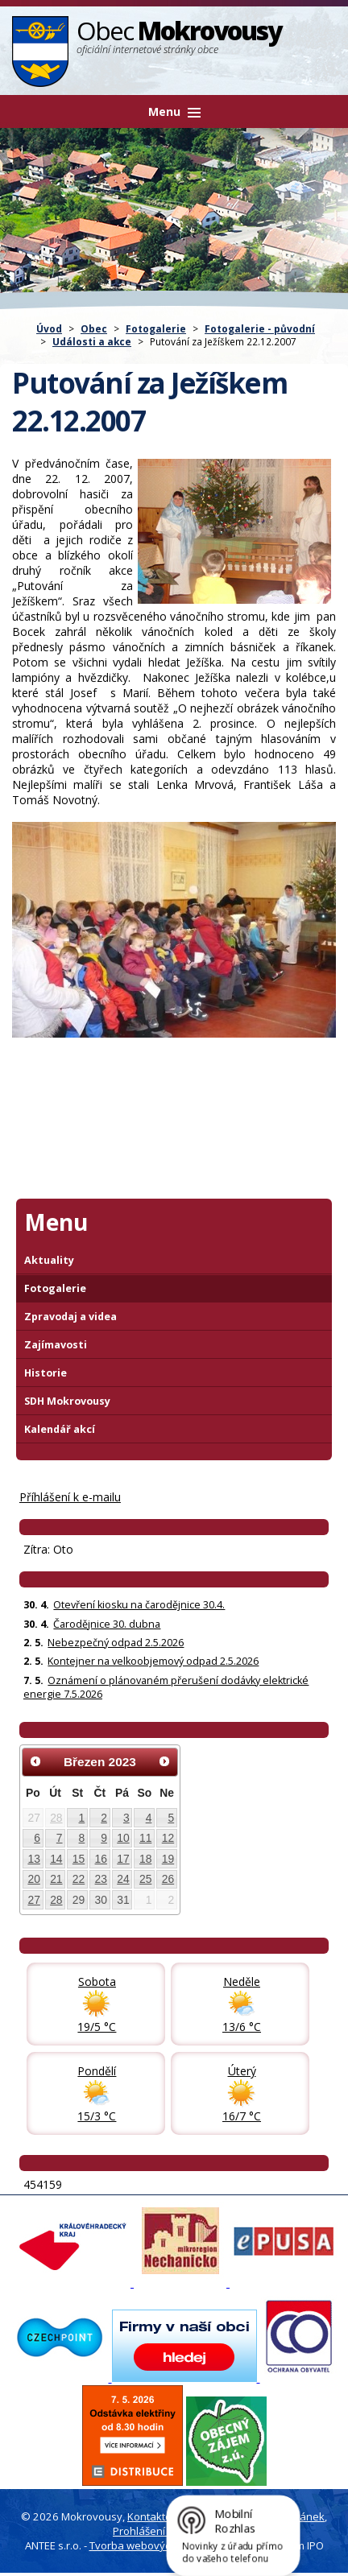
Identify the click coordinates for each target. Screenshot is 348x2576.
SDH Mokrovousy (67, 1401)
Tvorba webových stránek (153, 2545)
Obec (94, 328)
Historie (45, 1373)
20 (33, 1878)
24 (123, 1878)
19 (168, 1858)
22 (78, 1878)
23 (101, 1878)
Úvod (49, 328)
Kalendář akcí (59, 1429)
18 (145, 1858)
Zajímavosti (55, 1345)
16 (101, 1858)
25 (145, 1878)
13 (33, 1858)
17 (123, 1858)
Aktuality (49, 1260)
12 (168, 1837)
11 (145, 1837)
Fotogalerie (156, 328)
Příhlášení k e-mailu (70, 1497)
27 (33, 1899)
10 (123, 1837)
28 (56, 1817)
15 (78, 1858)
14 (56, 1858)
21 (56, 1878)
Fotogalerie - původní (260, 328)
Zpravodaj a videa (70, 1316)
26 (168, 1878)
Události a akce (91, 341)
